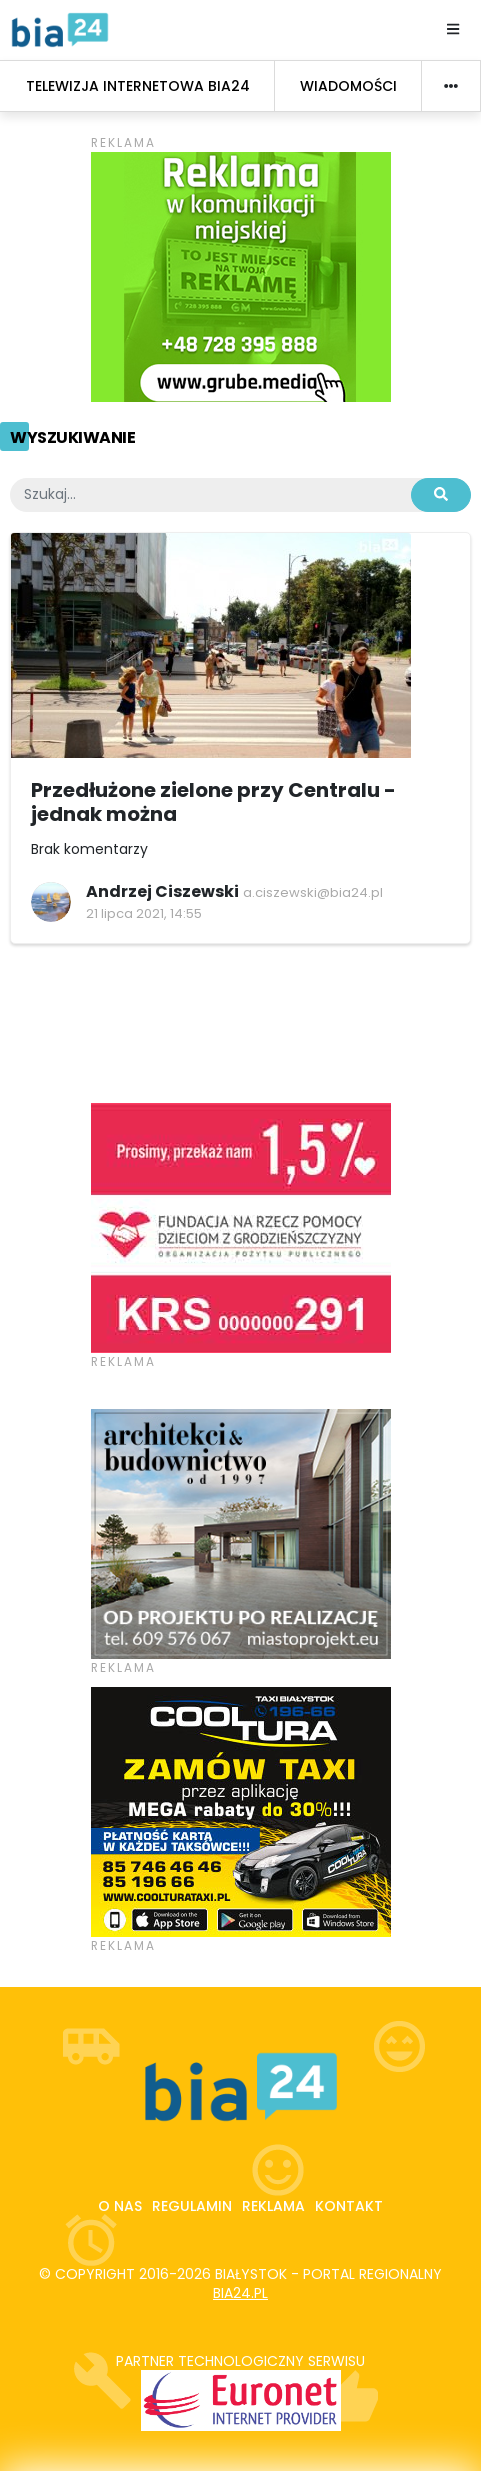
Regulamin (192, 2206)
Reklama (273, 2206)
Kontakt (349, 2206)
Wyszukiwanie (72, 437)
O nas (120, 2206)
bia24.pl (240, 2293)
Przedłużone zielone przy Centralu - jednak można (213, 802)
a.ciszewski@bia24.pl (313, 892)
